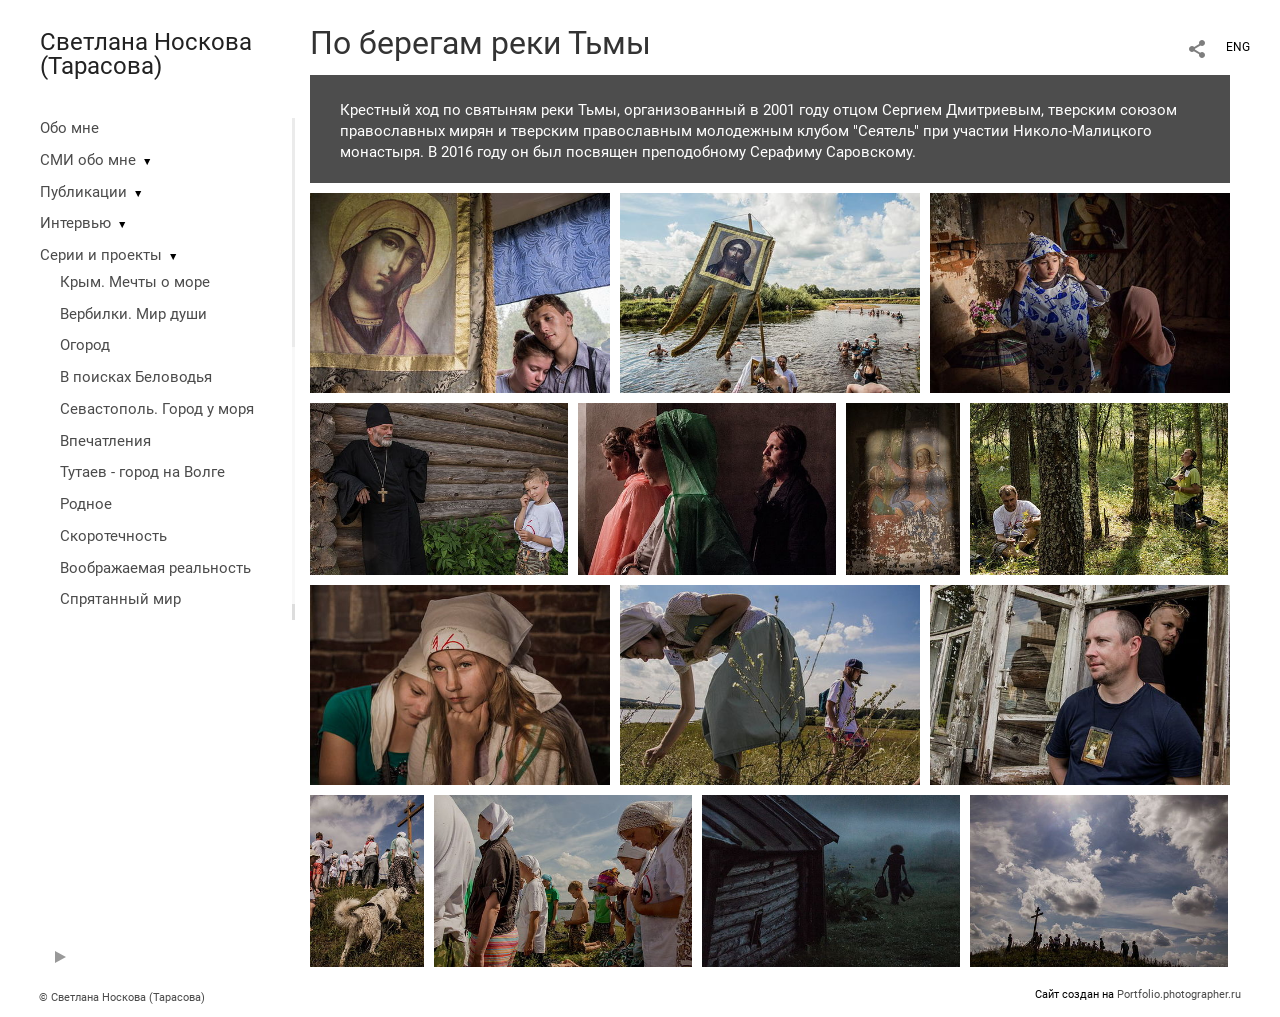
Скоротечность (113, 536)
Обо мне (69, 128)
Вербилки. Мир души (133, 314)
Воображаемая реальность (155, 568)
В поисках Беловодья (136, 377)
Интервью (75, 223)
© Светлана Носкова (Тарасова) (122, 997)
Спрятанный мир (120, 599)
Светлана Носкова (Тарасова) (146, 54)
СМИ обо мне (88, 160)
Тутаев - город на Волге (142, 472)
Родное (86, 504)
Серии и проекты (101, 255)
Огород (85, 345)
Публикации (83, 192)
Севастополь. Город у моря (157, 409)
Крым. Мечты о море (135, 282)
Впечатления (105, 441)
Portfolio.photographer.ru (1179, 994)
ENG (1238, 47)
